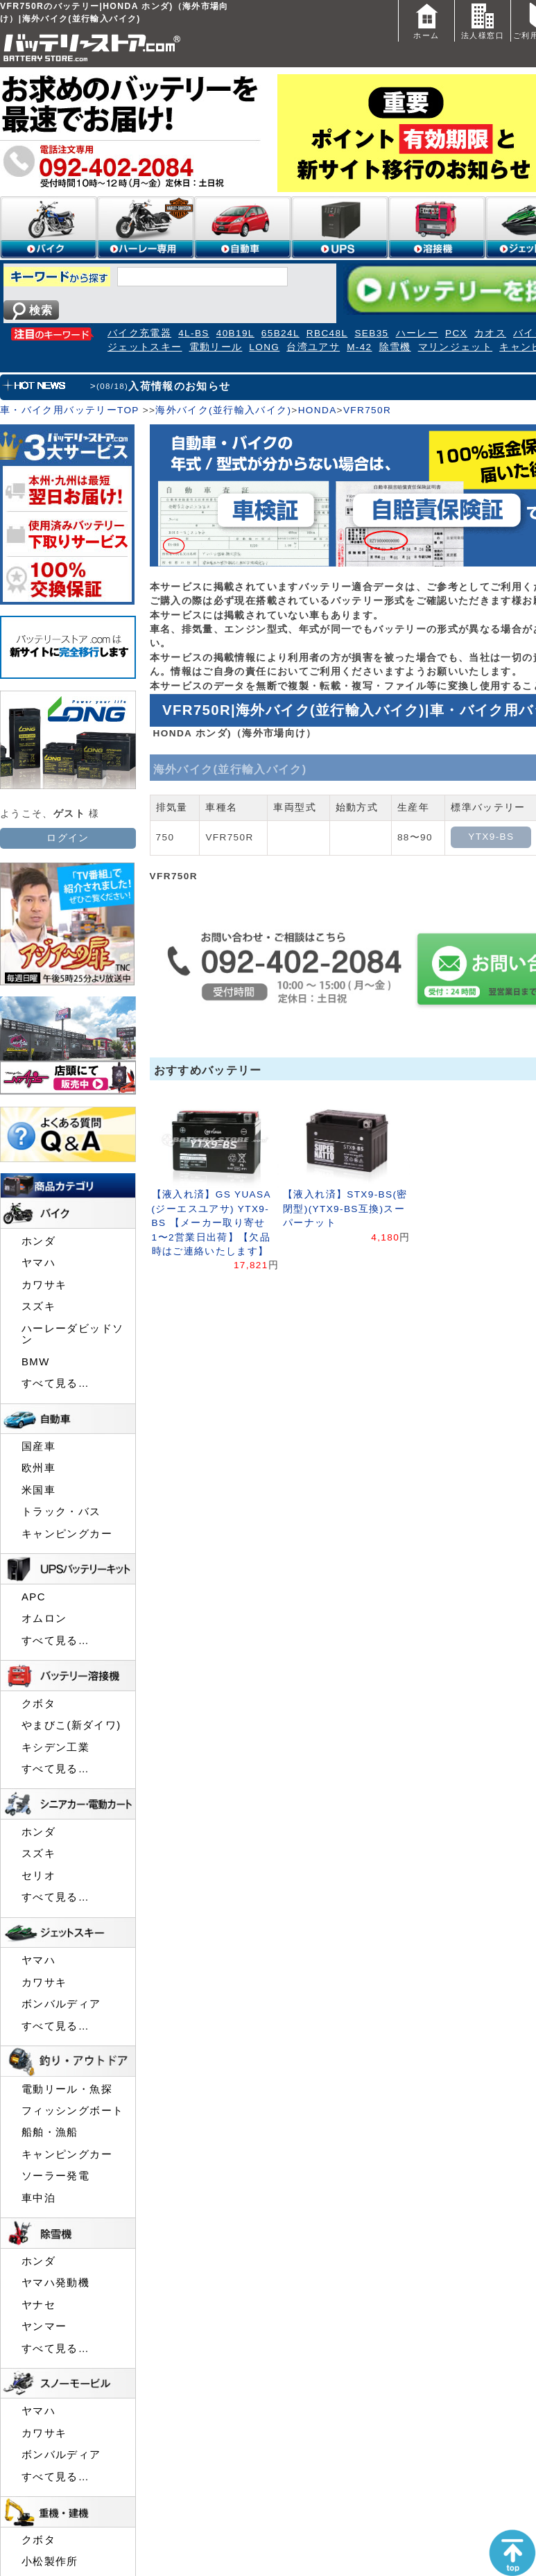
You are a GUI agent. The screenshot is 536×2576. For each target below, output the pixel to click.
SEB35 (371, 333)
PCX (456, 333)
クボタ (38, 1703)
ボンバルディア (61, 2003)
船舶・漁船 (49, 2132)
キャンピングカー (66, 1533)
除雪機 (395, 347)
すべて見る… (55, 1383)
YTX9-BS (491, 836)
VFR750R (367, 410)
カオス (490, 333)
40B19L (235, 333)
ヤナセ (38, 2304)
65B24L (280, 333)
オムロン (44, 1618)
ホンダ (38, 1241)
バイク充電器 (139, 333)
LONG (264, 347)
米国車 (38, 1490)
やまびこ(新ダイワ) (71, 1725)
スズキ (38, 1306)
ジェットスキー (144, 347)
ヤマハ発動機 (55, 2282)
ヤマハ (38, 1262)
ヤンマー (44, 2326)
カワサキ (44, 1284)
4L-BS (193, 333)
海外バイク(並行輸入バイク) (223, 410)
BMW (35, 1361)
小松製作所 (49, 2561)
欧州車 (38, 1467)
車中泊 (38, 2198)
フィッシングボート (72, 2110)
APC (33, 1596)
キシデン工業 (55, 1747)
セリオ (38, 1875)
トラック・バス (61, 1511)
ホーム (426, 20)
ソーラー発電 (55, 2175)
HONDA (317, 410)
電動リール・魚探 (66, 2089)
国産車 (38, 1446)
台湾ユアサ (313, 347)
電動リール (216, 347)
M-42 (359, 347)
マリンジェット (455, 347)
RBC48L (327, 333)
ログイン (67, 838)
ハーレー (417, 333)
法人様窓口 (482, 20)
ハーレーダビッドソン (72, 1334)
